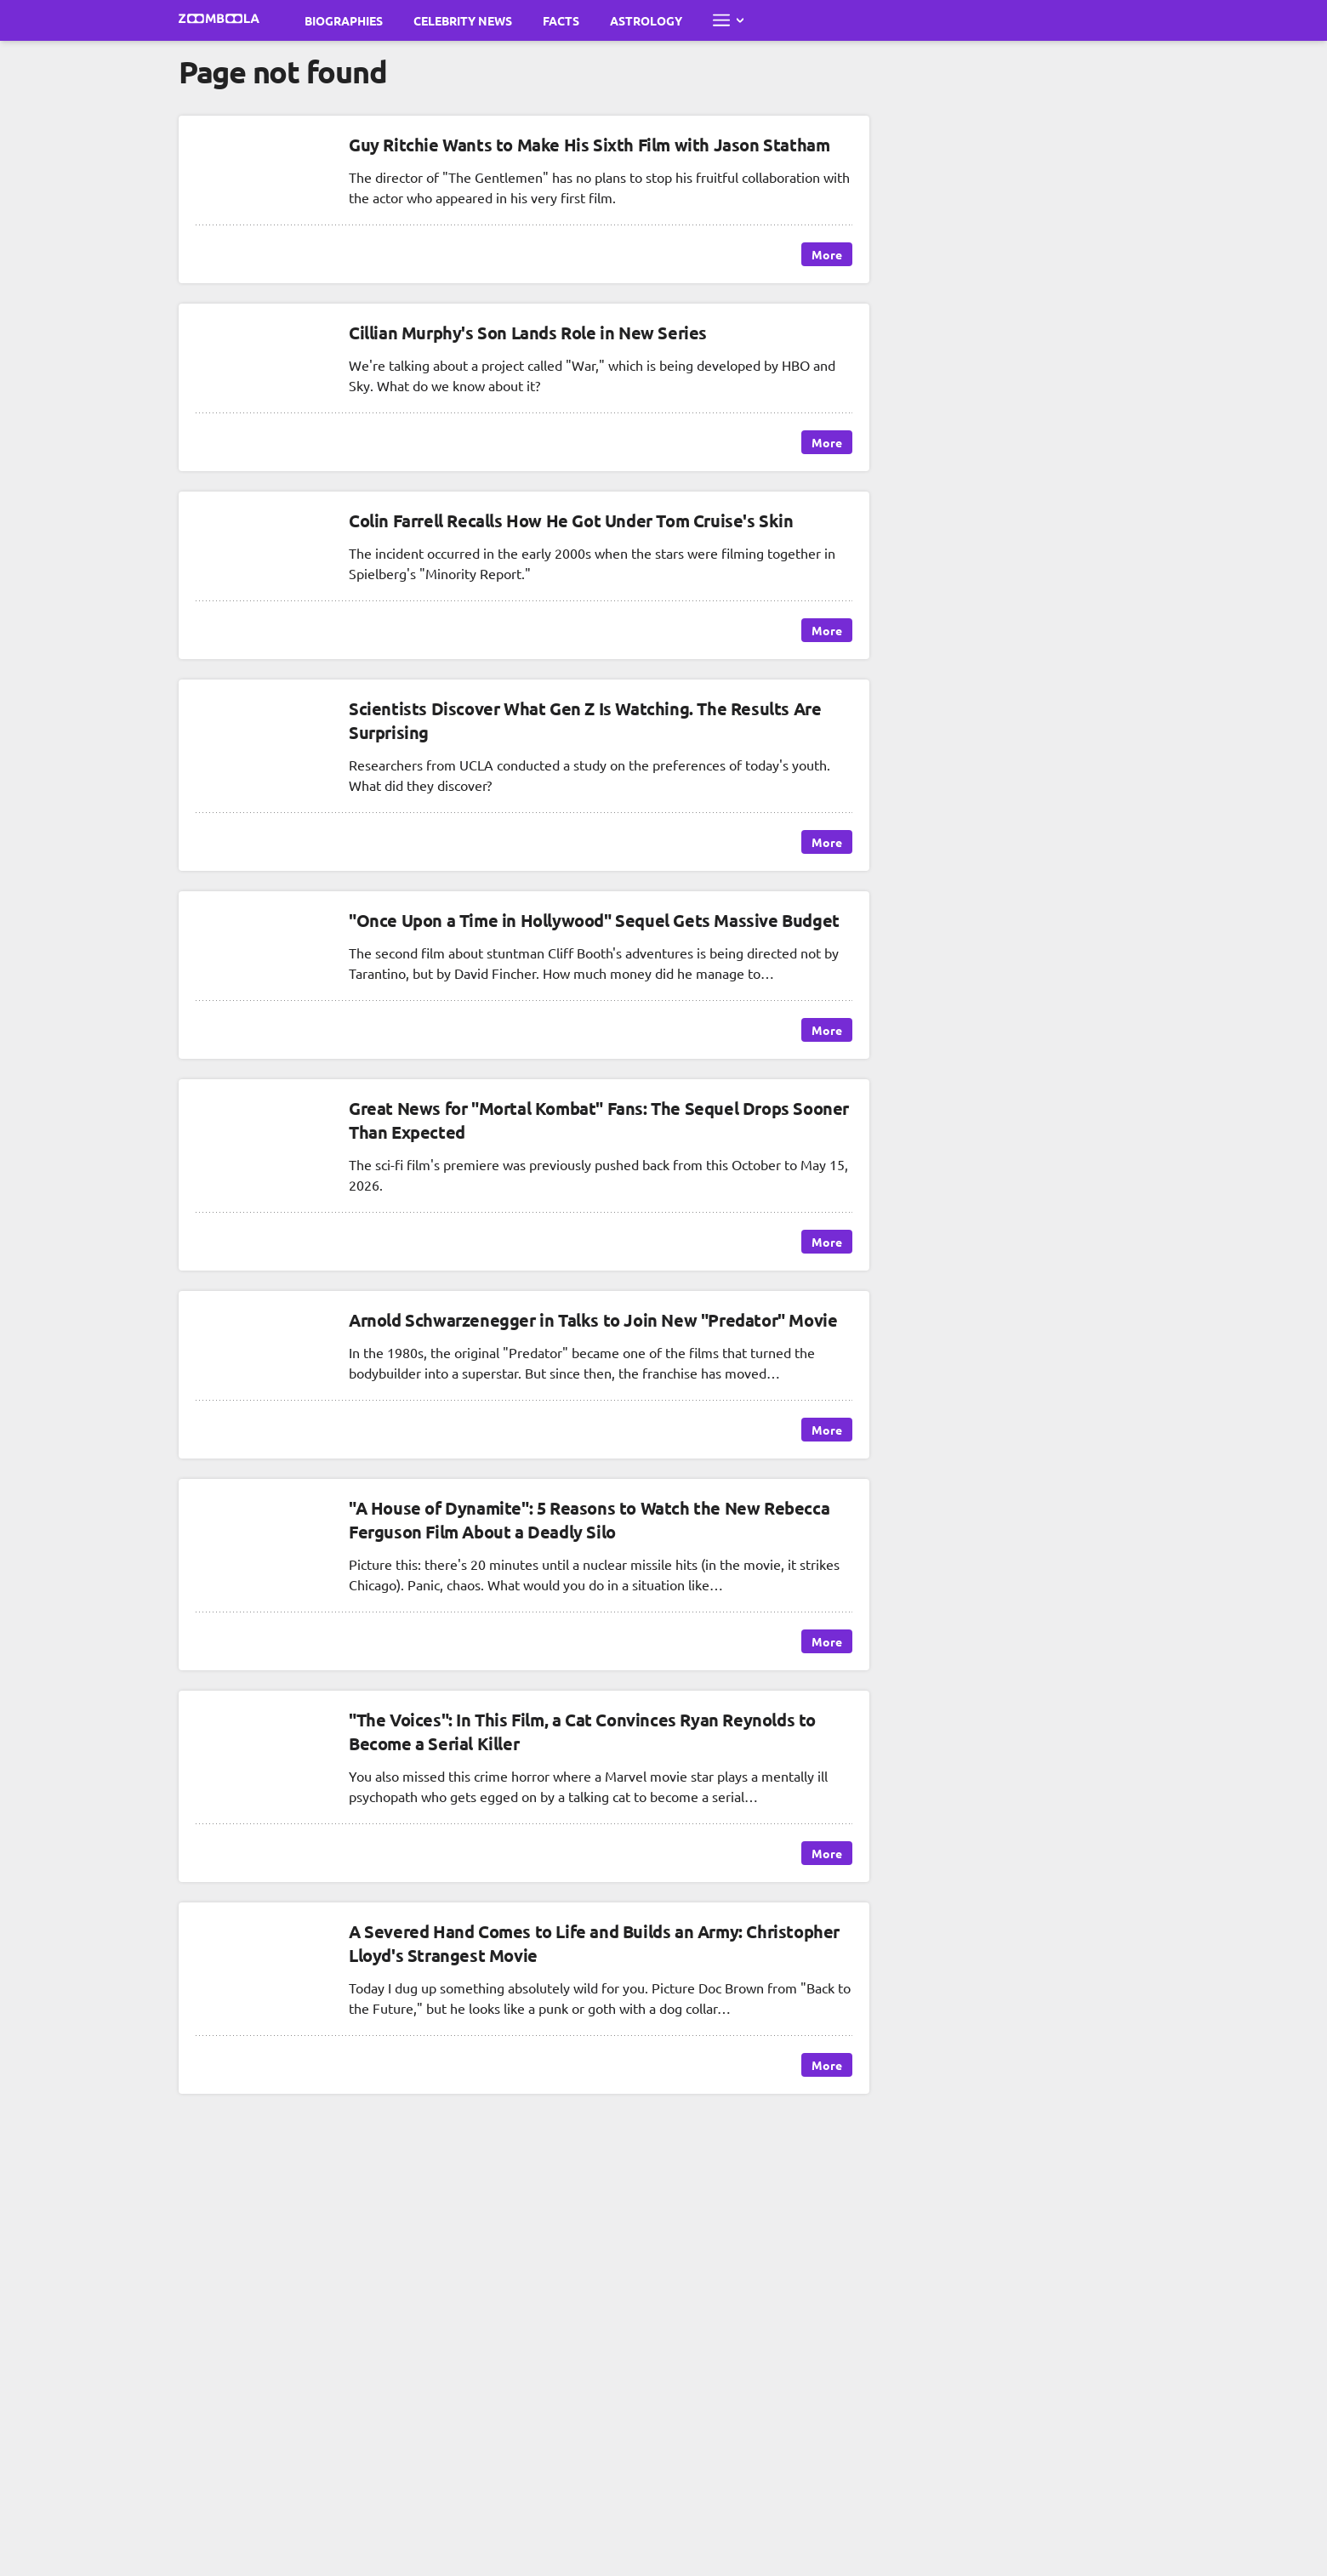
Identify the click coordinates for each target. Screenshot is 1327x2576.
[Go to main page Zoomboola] (219, 20)
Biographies (344, 20)
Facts (561, 20)
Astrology (646, 20)
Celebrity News (462, 20)
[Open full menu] (728, 20)
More (827, 254)
